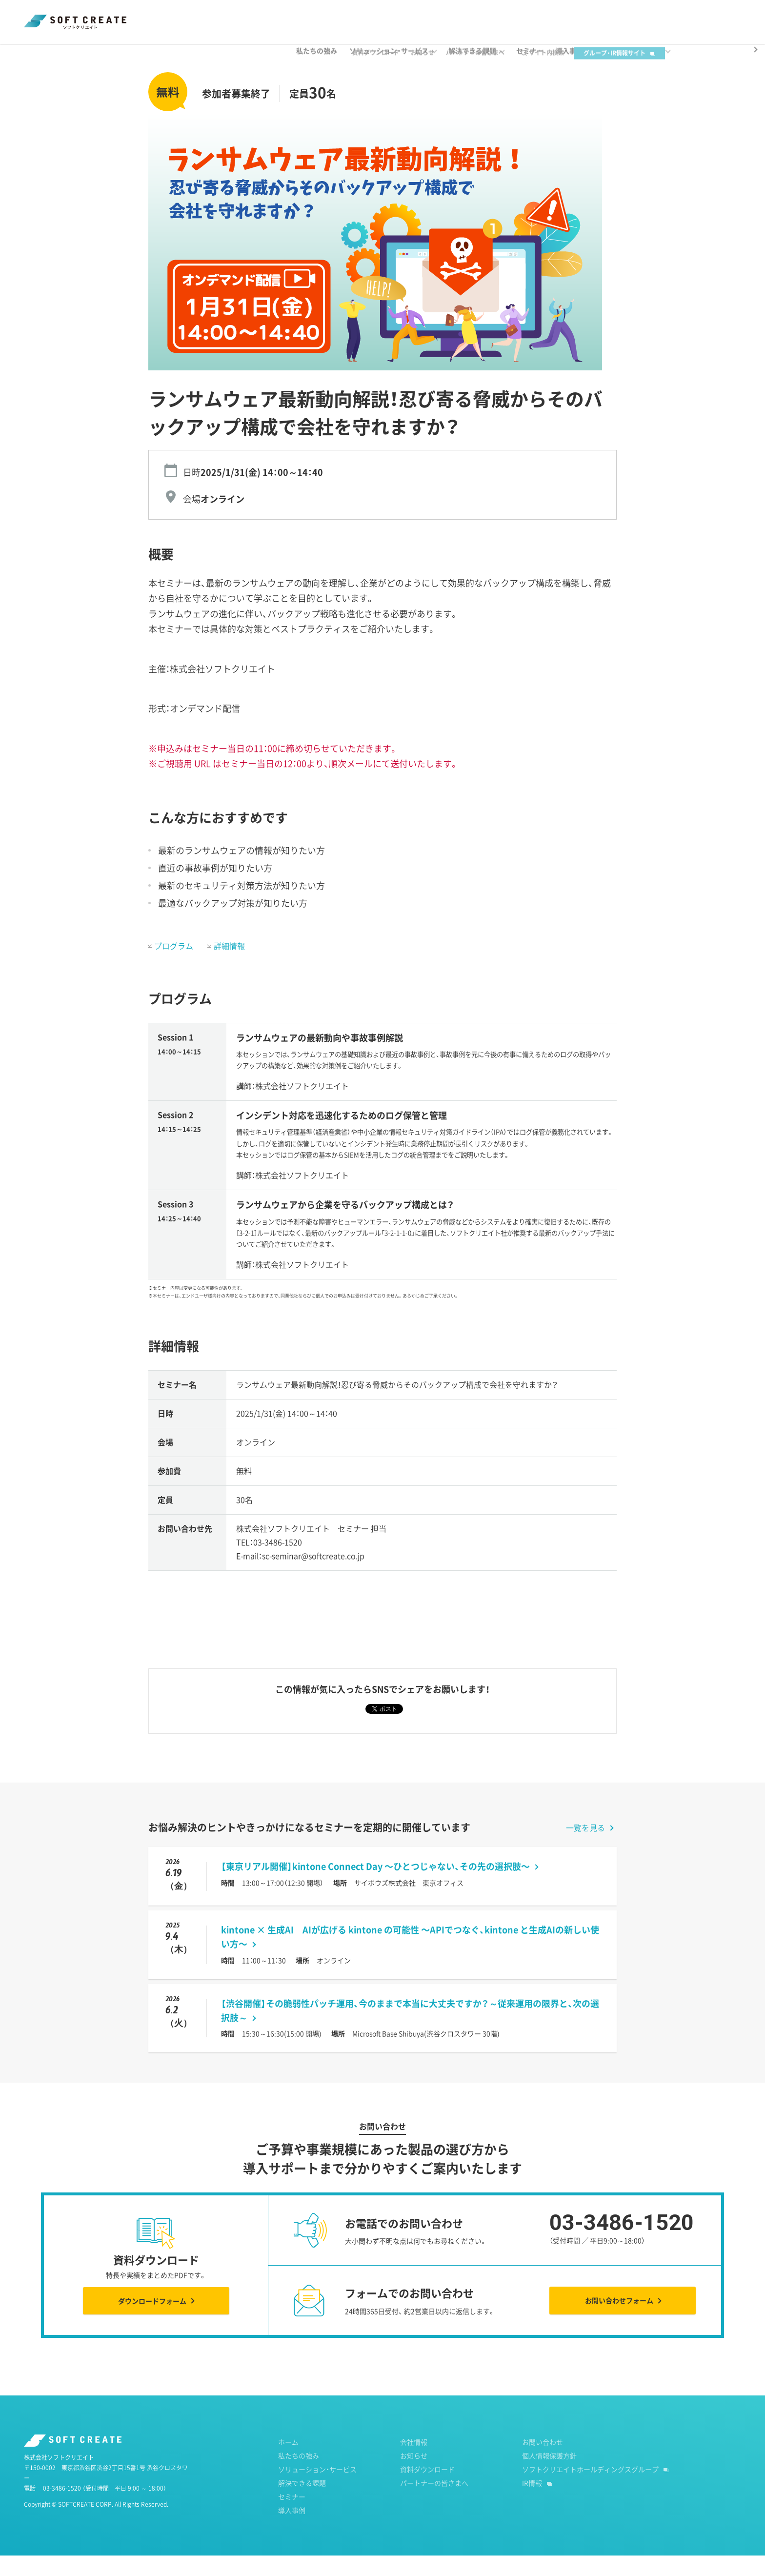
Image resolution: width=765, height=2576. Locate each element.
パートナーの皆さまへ (490, 15)
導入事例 (291, 2530)
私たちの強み (298, 2476)
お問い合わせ (542, 2462)
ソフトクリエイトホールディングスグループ (590, 2490)
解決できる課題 (302, 2503)
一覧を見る (585, 1848)
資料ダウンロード (390, 15)
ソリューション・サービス (317, 2490)
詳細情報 (229, 966)
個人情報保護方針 (549, 2476)
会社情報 (413, 2462)
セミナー (73, 53)
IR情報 (532, 2503)
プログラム (173, 966)
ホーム (33, 53)
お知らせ (437, 15)
